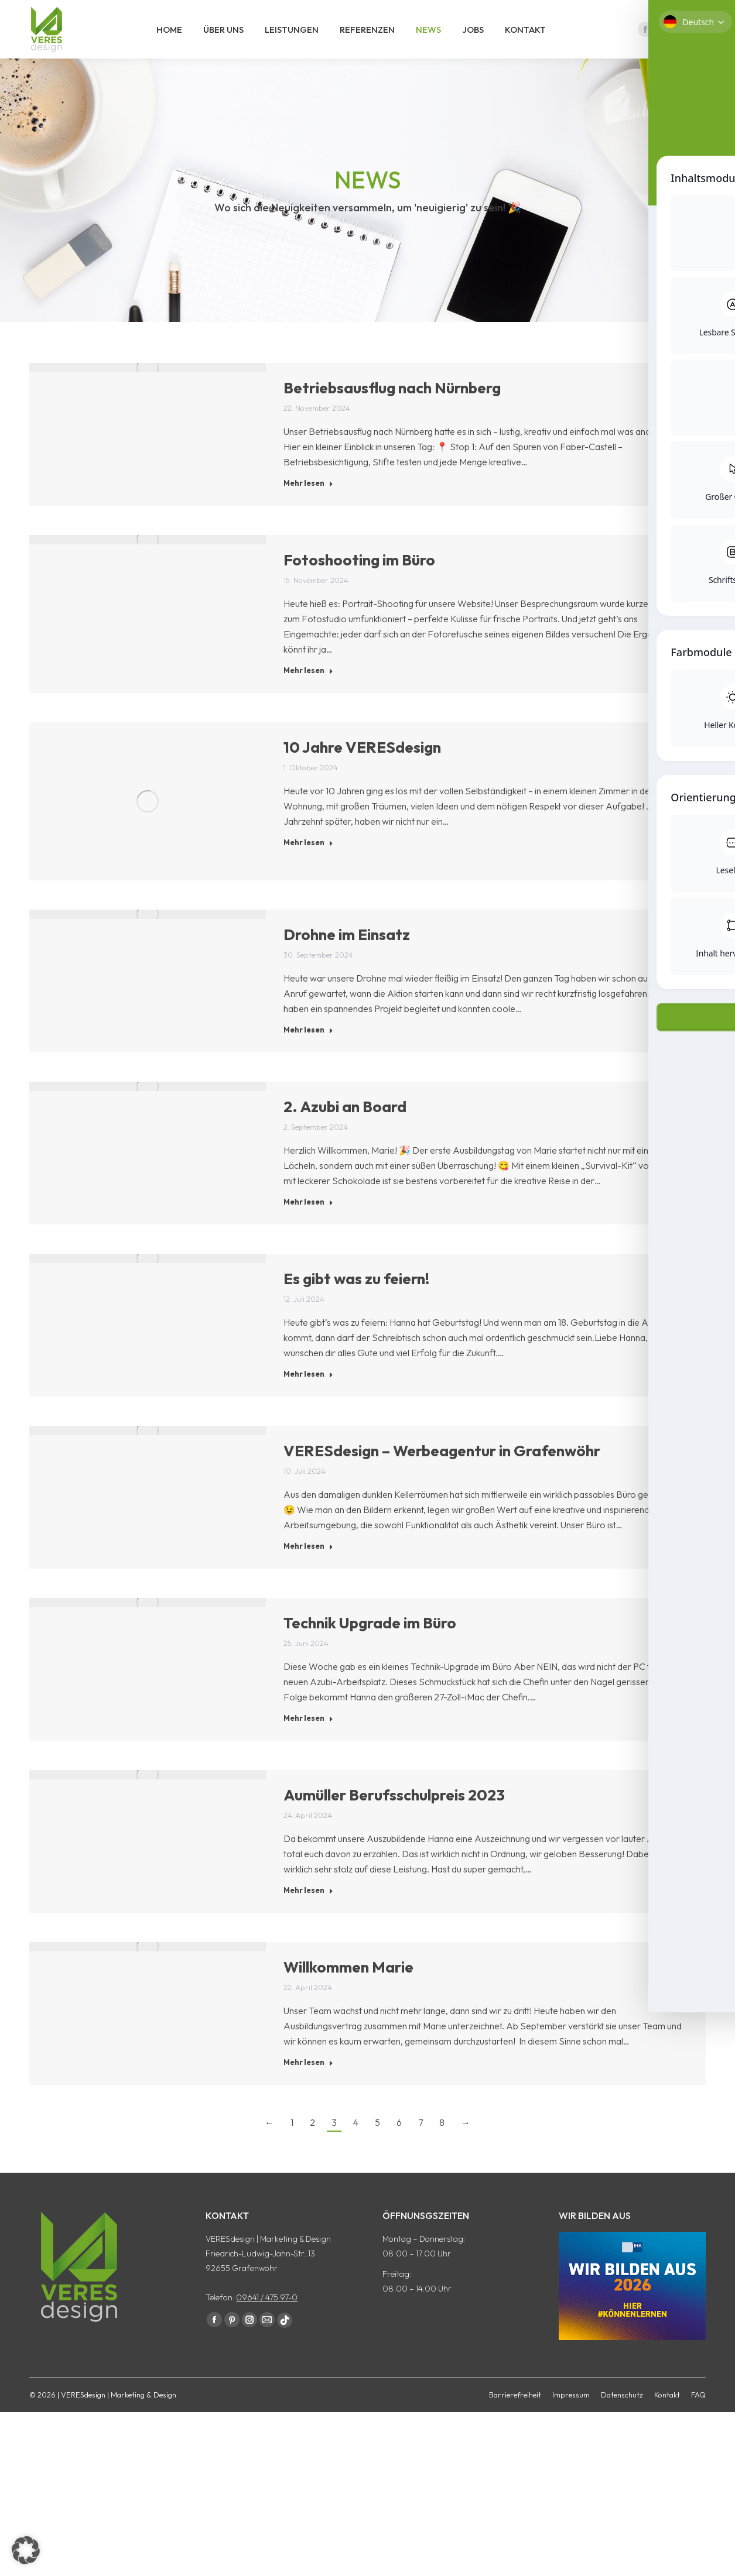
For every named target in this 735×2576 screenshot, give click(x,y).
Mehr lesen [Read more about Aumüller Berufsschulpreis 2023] (308, 1911)
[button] (26, 2550)
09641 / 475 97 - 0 (666, 10)
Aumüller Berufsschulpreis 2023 (394, 1816)
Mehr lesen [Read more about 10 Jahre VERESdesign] (308, 863)
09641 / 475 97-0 (267, 2318)
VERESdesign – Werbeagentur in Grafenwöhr (441, 1471)
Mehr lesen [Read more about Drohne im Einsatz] (308, 1050)
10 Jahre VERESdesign (362, 768)
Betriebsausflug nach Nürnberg (392, 409)
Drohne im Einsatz (346, 955)
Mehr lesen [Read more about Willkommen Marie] (308, 2083)
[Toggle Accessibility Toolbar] (711, 1249)
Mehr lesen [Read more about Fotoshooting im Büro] (308, 691)
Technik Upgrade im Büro (369, 1644)
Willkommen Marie (348, 1988)
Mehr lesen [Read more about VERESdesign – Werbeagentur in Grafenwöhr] (308, 1567)
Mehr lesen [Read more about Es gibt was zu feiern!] (308, 1395)
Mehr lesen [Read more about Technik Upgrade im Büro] (308, 1739)
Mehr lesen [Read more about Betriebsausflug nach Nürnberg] (308, 504)
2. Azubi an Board (344, 1127)
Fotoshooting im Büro (359, 581)
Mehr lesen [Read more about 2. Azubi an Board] (308, 1222)
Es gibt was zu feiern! (356, 1299)
